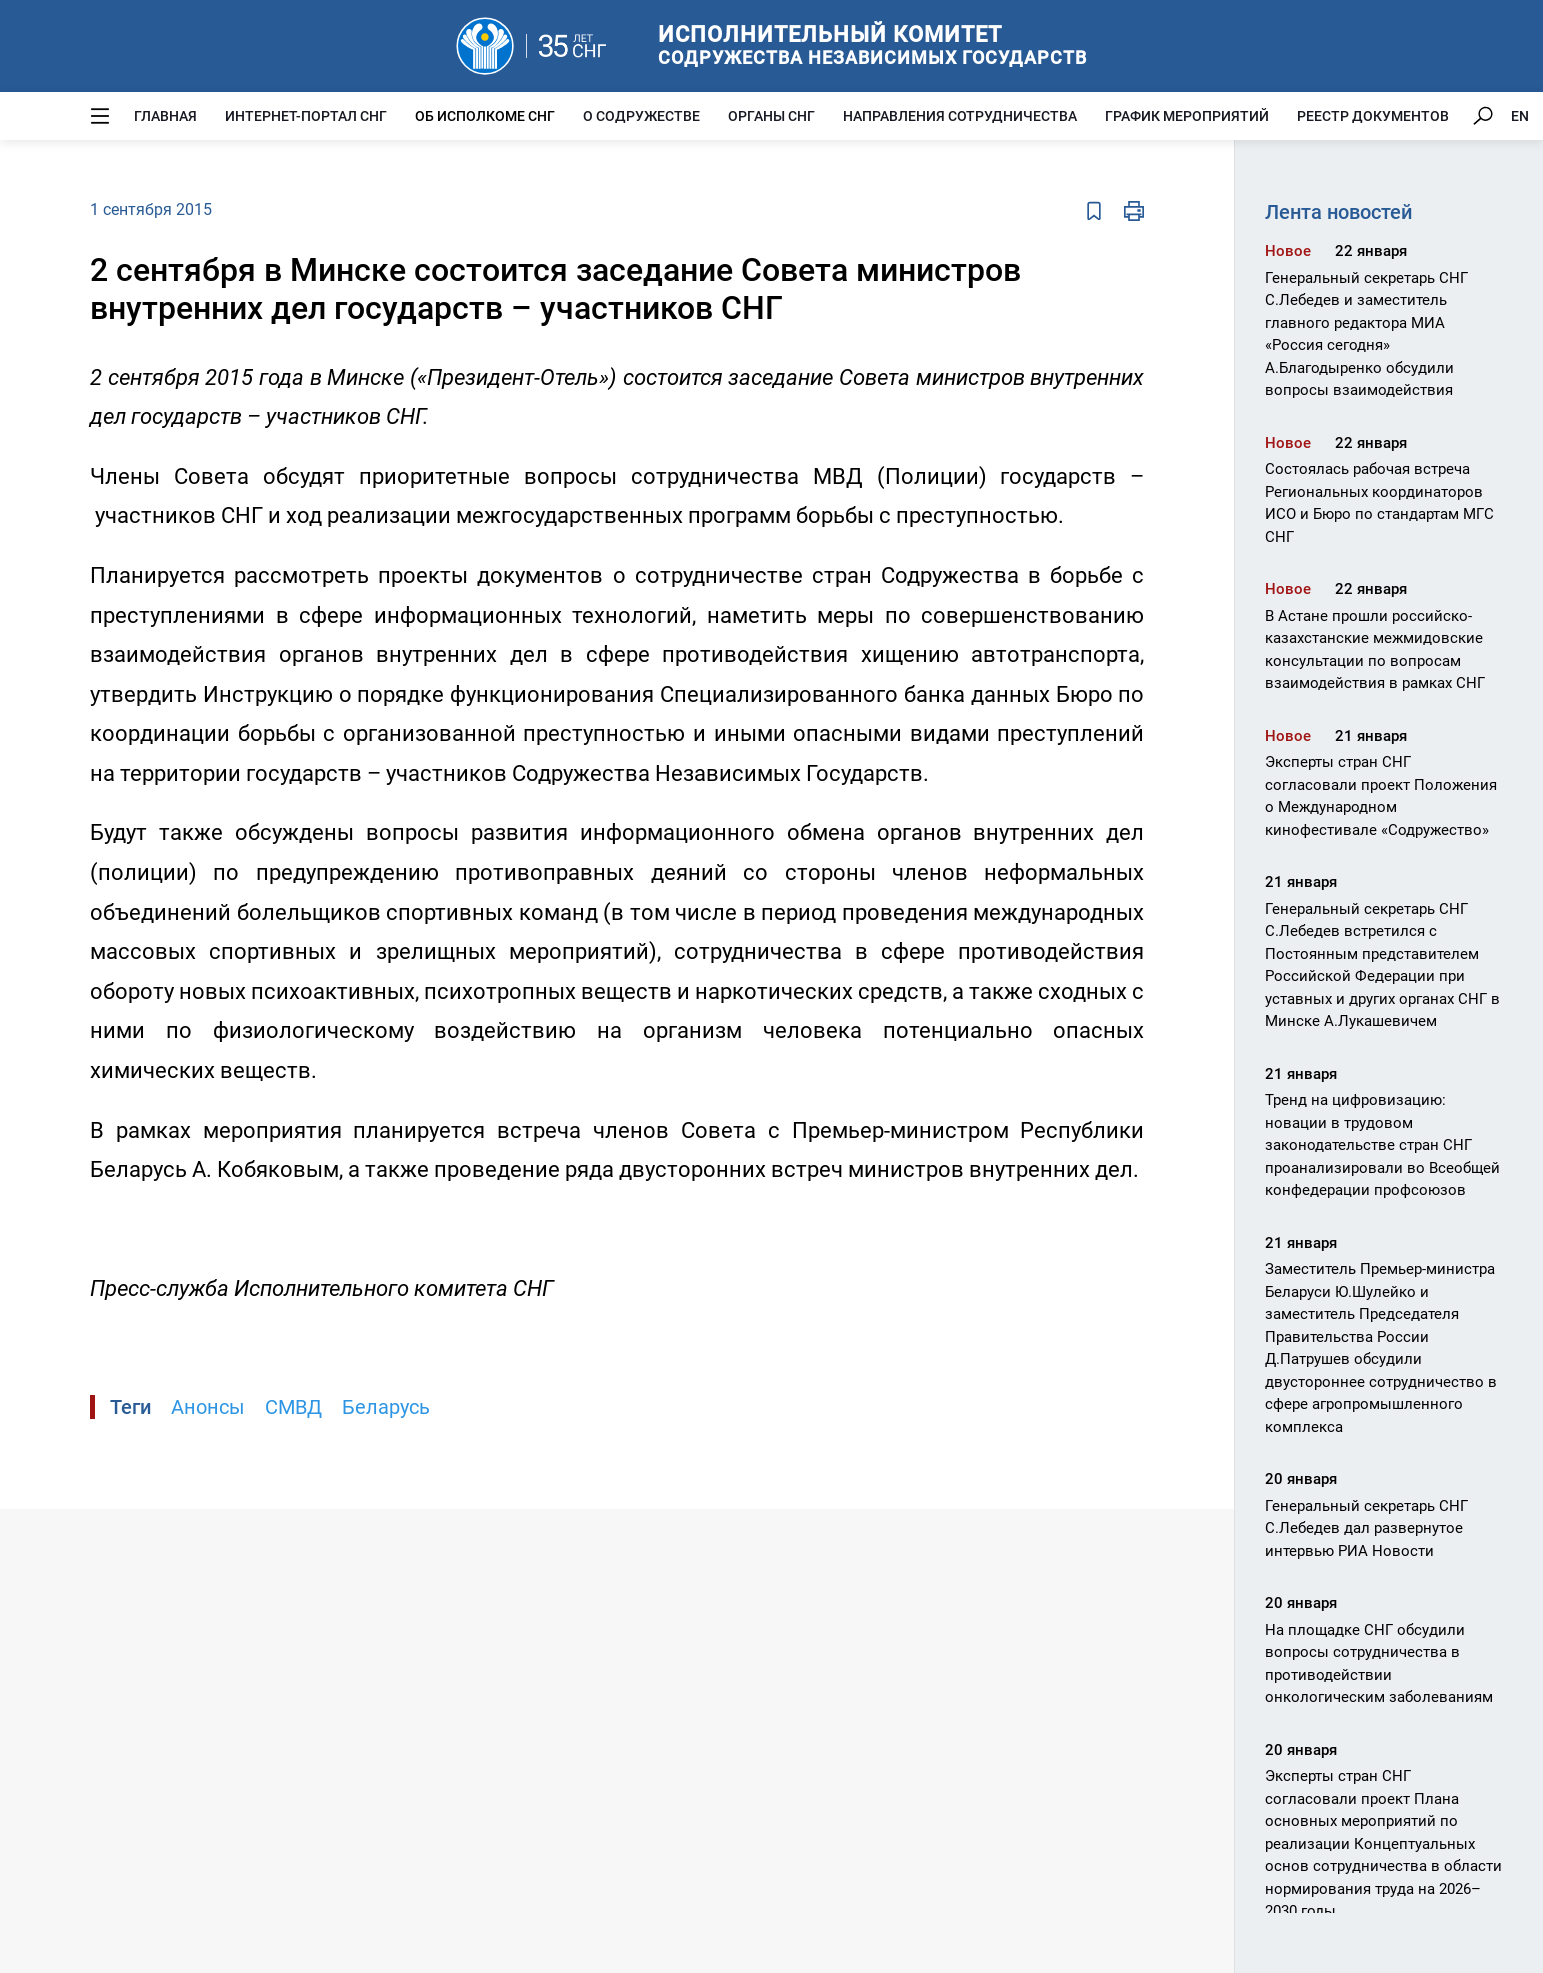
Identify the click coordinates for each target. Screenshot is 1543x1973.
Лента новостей (1338, 212)
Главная (165, 116)
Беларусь (386, 1407)
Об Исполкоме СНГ (485, 116)
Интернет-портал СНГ (306, 116)
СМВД (293, 1407)
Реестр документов (1373, 116)
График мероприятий (1187, 116)
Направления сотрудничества (960, 116)
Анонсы (208, 1407)
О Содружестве (641, 116)
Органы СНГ (771, 116)
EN (1520, 116)
